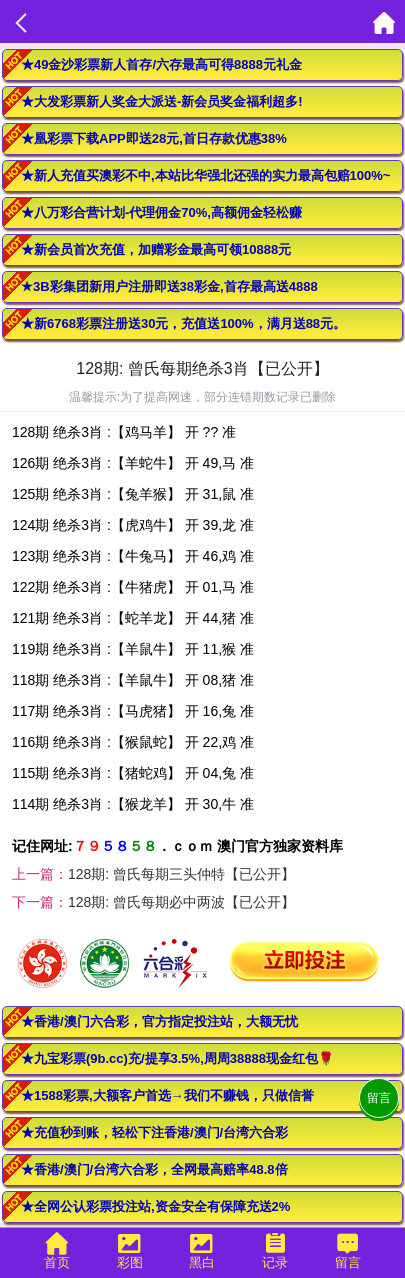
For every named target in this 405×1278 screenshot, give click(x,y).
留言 (379, 1098)
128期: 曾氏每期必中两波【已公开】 (181, 902)
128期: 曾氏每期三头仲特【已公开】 (181, 874)
